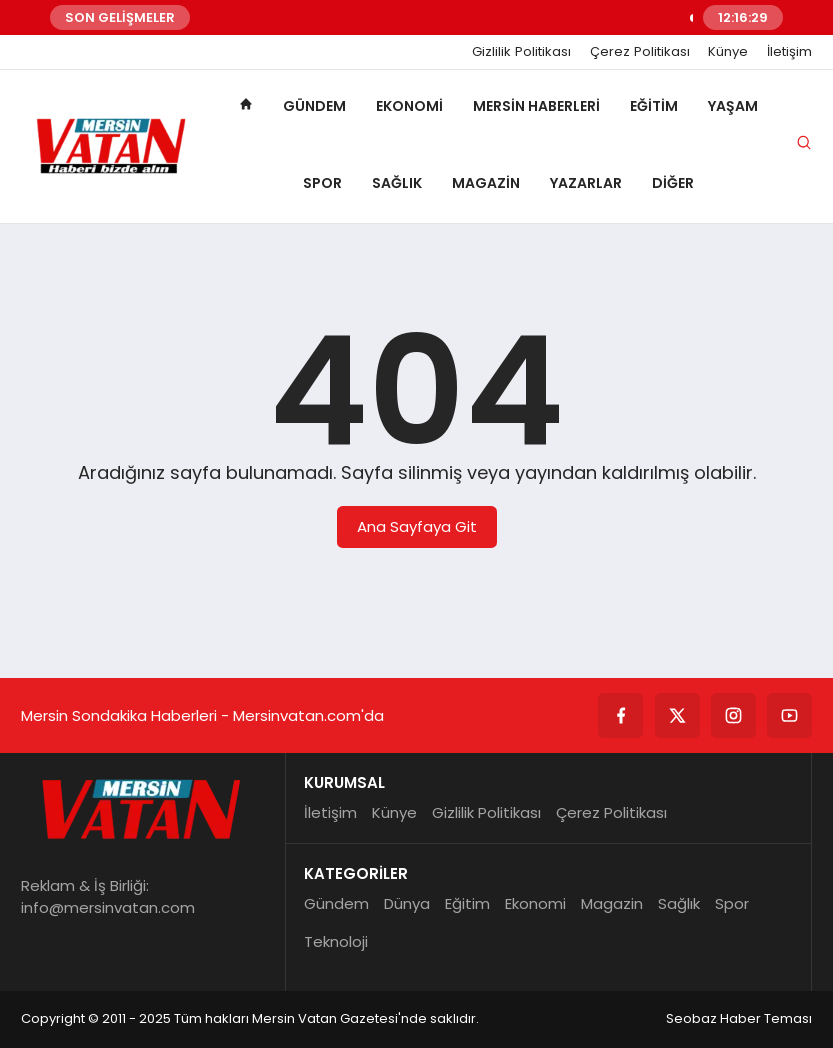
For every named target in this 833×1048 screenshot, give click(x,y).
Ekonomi (409, 106)
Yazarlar (586, 183)
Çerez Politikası (640, 52)
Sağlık (397, 183)
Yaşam (733, 106)
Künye (728, 52)
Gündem (314, 106)
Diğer (673, 183)
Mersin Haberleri (536, 106)
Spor (322, 183)
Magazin (486, 183)
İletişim (789, 52)
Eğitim (654, 106)
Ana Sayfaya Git (417, 526)
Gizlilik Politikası (521, 52)
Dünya (407, 903)
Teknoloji (336, 941)
